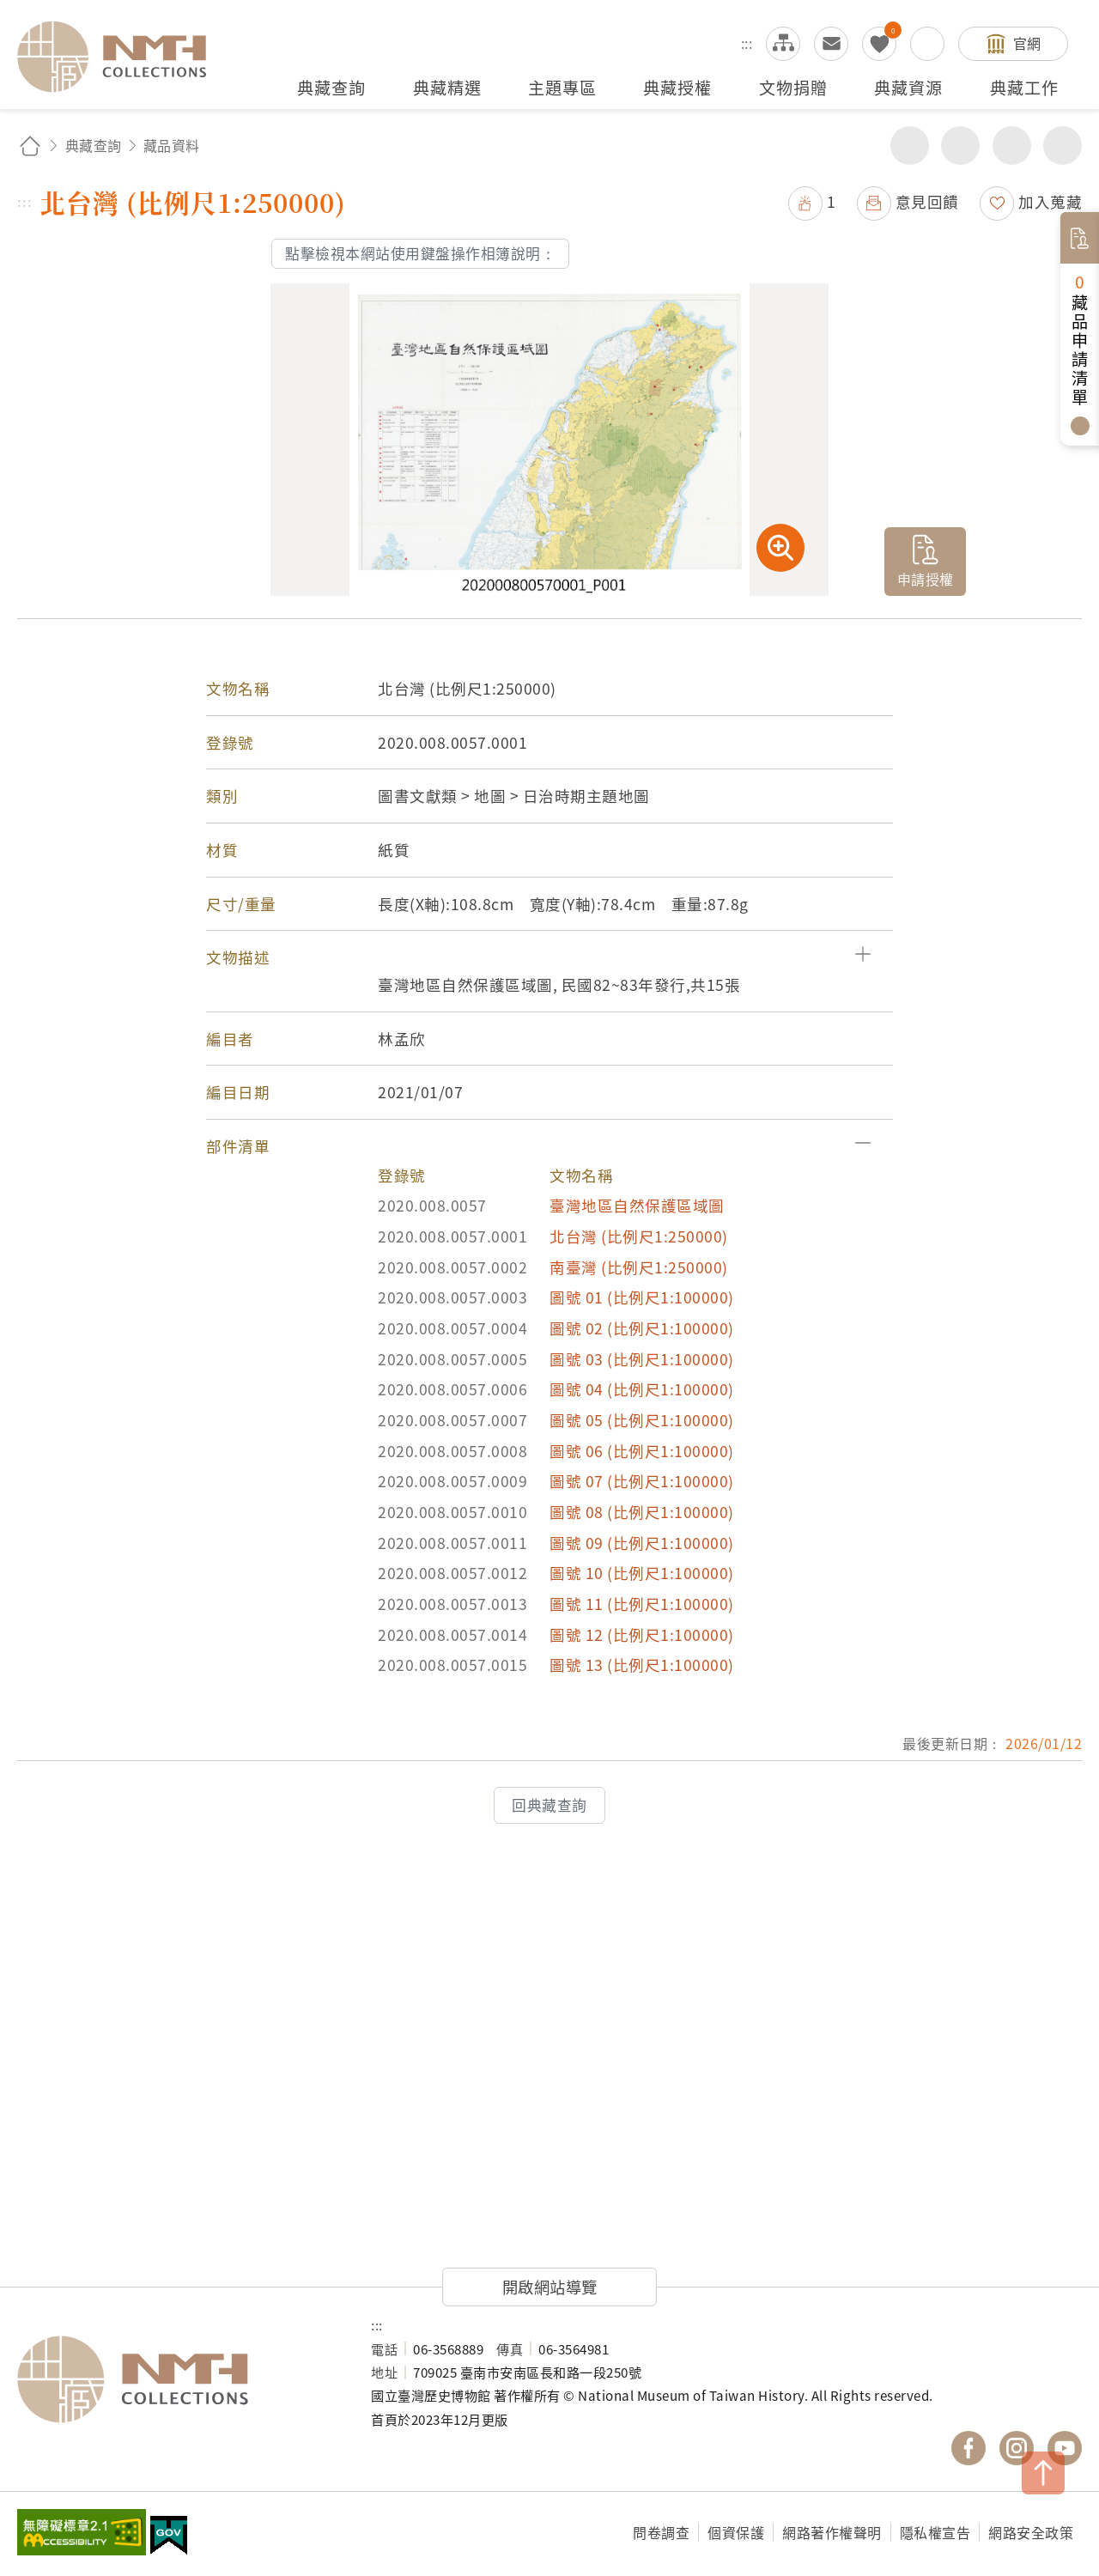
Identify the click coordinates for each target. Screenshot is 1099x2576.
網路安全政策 (1030, 2532)
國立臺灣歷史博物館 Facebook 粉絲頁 (968, 2448)
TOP (1043, 2472)
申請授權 (925, 578)
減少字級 (1062, 145)
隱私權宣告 (935, 2532)
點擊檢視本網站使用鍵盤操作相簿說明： (420, 253)
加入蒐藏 (1050, 201)
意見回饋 (927, 201)
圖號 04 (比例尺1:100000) (642, 1389)
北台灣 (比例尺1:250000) (639, 1236)
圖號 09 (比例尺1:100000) (642, 1542)
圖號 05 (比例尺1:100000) (642, 1420)
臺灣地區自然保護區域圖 (637, 1205)
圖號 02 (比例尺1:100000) (642, 1328)
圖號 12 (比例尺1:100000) (642, 1634)
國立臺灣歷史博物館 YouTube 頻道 (1064, 2448)
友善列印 (960, 145)
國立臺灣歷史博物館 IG (1016, 2448)
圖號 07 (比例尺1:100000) (642, 1481)
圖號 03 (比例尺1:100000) (642, 1359)
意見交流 (831, 44)
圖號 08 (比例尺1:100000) (642, 1511)
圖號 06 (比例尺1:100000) (642, 1450)
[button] (549, 957)
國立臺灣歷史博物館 (177, 2379)
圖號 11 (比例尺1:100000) (642, 1603)
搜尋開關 (927, 44)
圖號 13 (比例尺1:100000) (642, 1664)
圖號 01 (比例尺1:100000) (642, 1297)
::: (747, 42)
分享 (909, 145)
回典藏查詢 (549, 1805)
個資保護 (735, 2532)
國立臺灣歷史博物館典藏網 (122, 57)
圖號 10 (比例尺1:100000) (642, 1572)
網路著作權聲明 (832, 2532)
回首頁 (30, 145)
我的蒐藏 (879, 44)
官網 (1027, 43)
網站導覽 (783, 44)
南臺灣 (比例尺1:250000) (639, 1267)
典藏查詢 (93, 145)
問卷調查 (661, 2532)
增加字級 (1012, 145)
